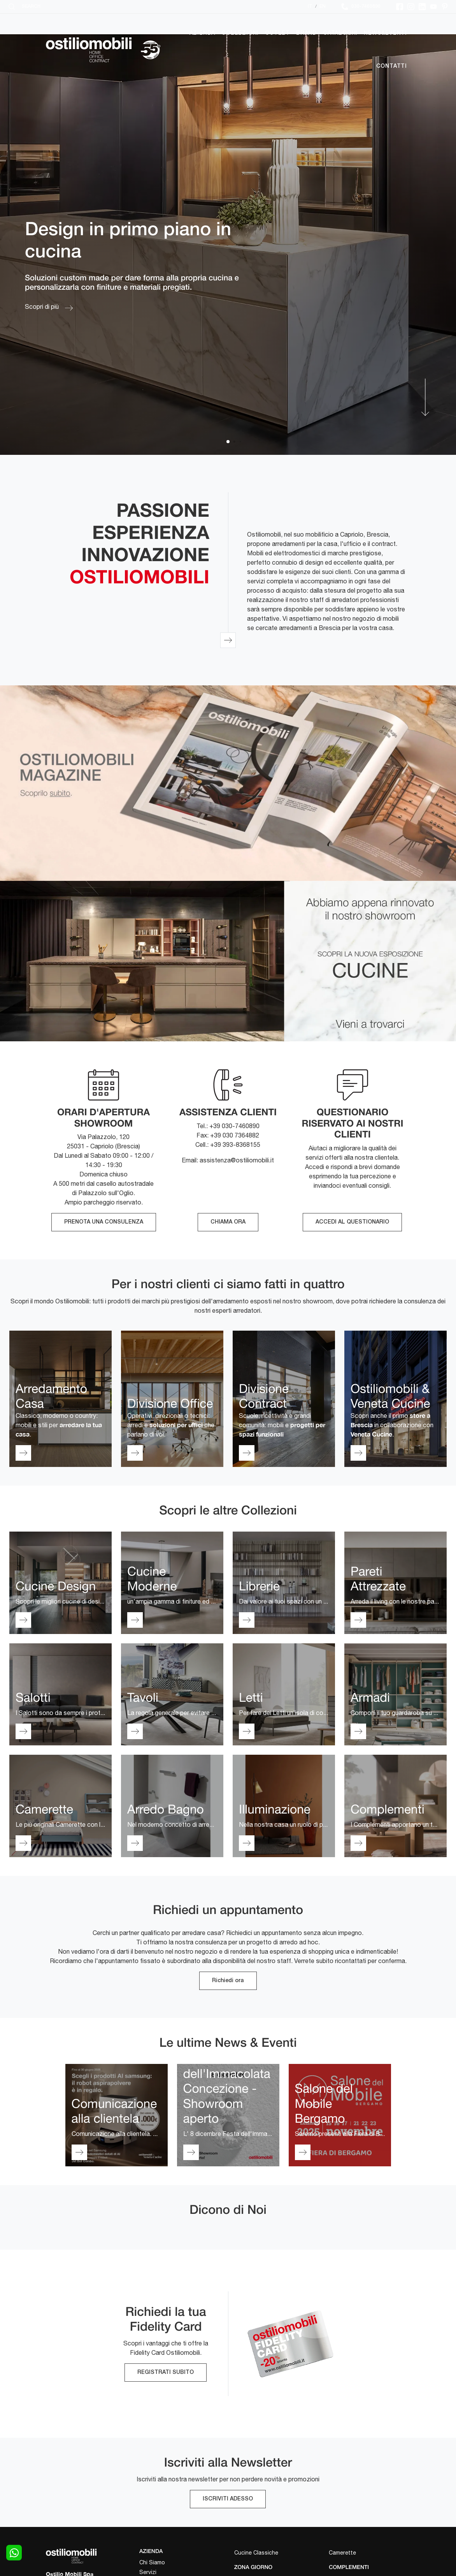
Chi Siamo (152, 2562)
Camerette (342, 2553)
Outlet (277, 33)
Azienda (202, 33)
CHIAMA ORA (228, 1222)
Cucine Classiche (256, 2553)
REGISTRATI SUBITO (165, 2372)
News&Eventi (385, 33)
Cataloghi (340, 33)
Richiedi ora (228, 1980)
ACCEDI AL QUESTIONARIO (352, 1222)
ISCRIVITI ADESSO (228, 2499)
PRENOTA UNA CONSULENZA (103, 1222)
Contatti (391, 66)
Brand (306, 33)
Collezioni (240, 33)
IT (310, 6)
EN (322, 6)
